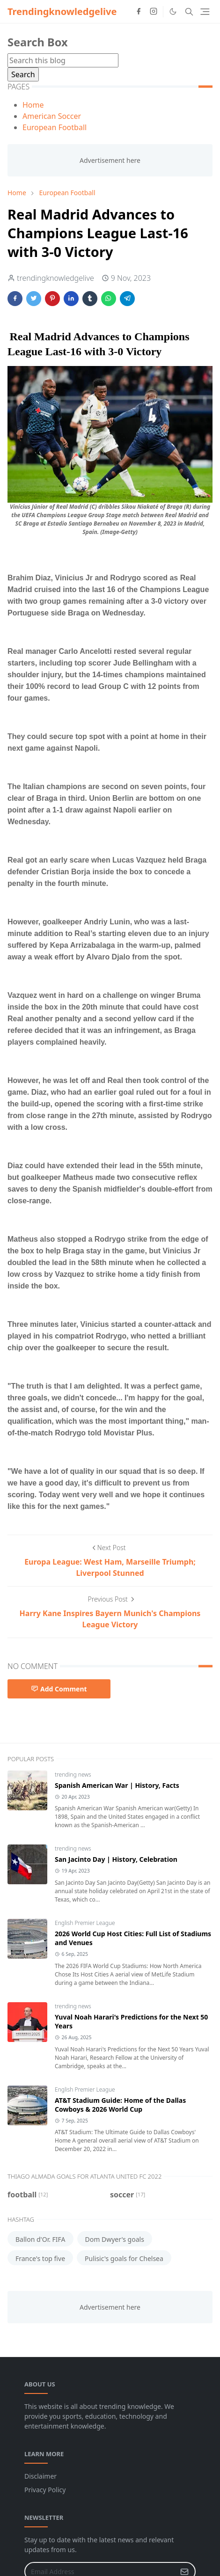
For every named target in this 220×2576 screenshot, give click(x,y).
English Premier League (85, 1923)
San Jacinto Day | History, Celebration (116, 1859)
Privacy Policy (45, 2489)
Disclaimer (40, 2476)
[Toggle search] (189, 11)
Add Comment (59, 1688)
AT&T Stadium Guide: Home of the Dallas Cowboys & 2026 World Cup (120, 2105)
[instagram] (153, 11)
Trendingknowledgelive (62, 11)
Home (33, 105)
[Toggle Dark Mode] (173, 11)
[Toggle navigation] (205, 11)
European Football (54, 127)
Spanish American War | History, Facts (117, 1785)
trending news (73, 1774)
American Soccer (51, 116)
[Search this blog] (62, 60)
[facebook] (138, 11)
